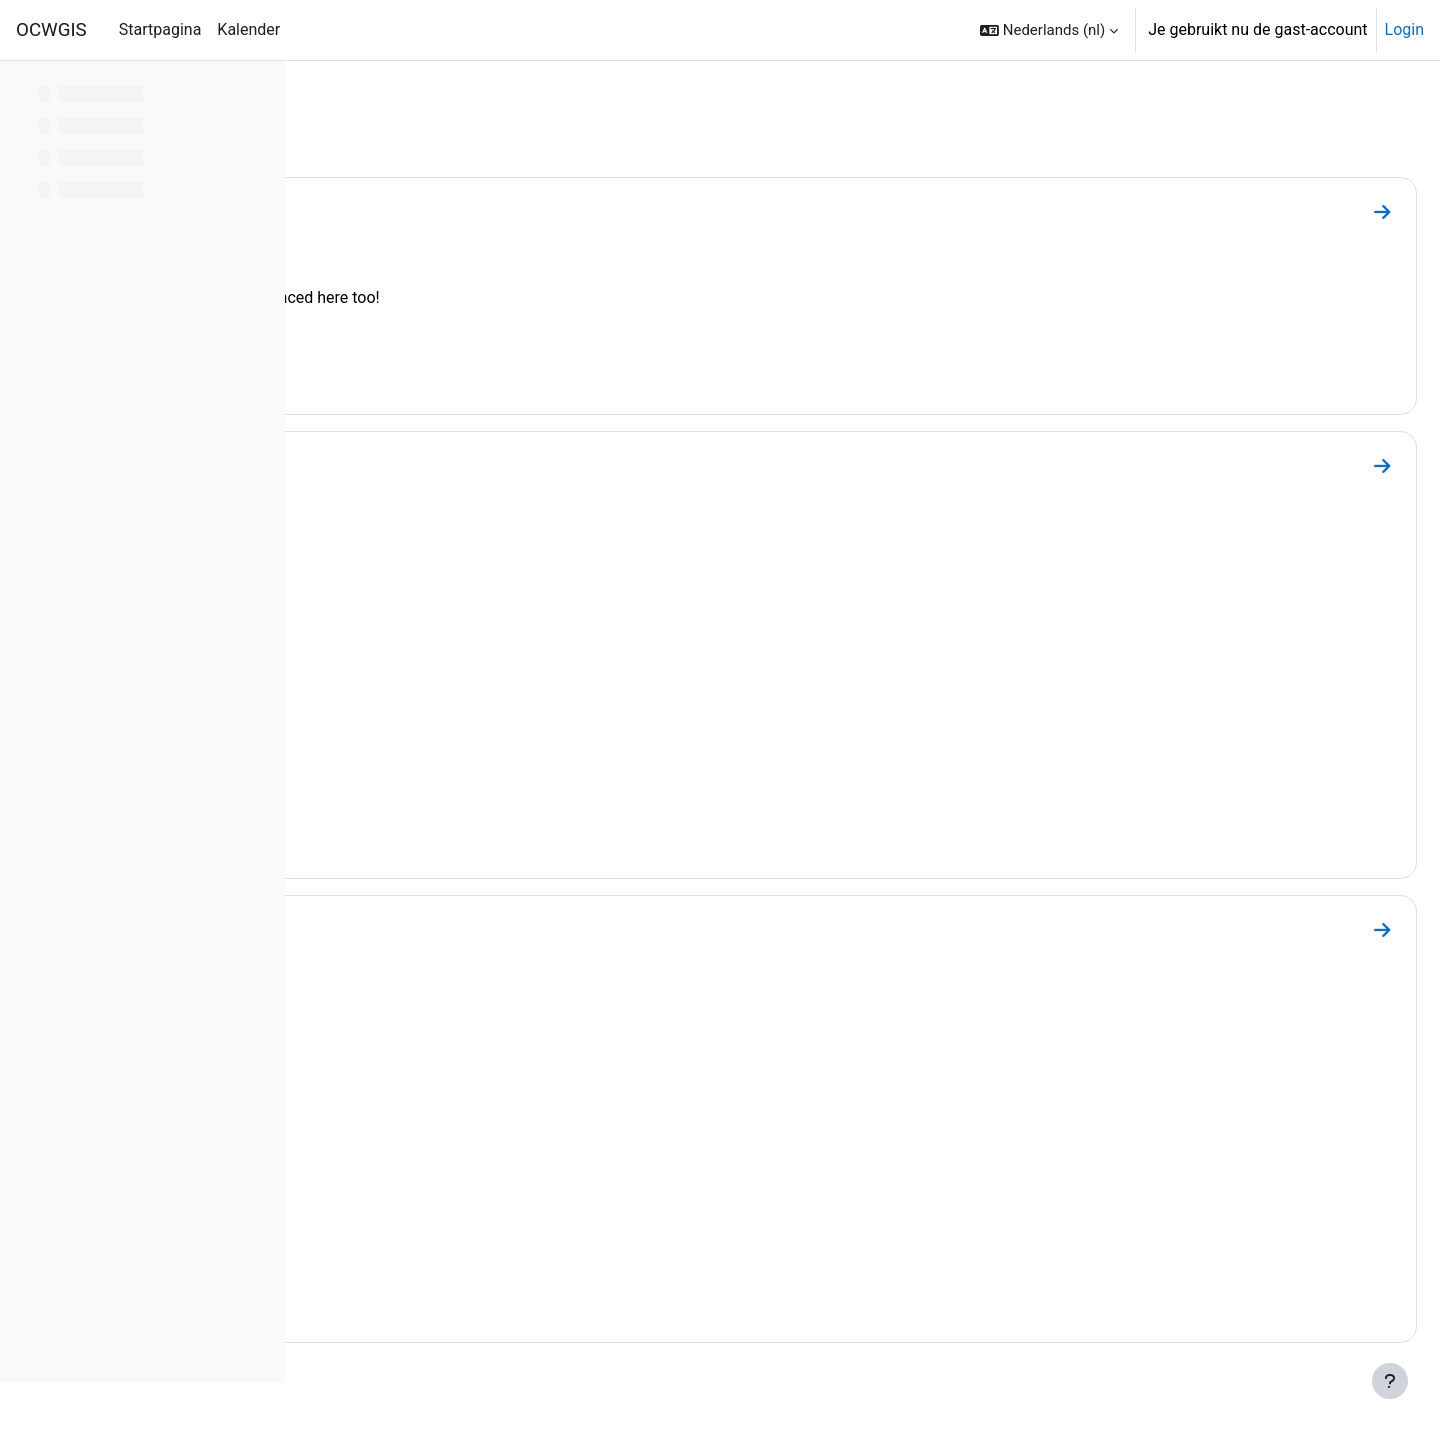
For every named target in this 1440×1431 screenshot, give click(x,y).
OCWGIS (51, 30)
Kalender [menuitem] (248, 29)
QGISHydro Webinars (447, 461)
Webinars (388, 207)
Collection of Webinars (455, 925)
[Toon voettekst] (1390, 1381)
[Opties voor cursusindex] (259, 90)
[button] (1049, 30)
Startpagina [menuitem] (160, 29)
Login (1404, 29)
